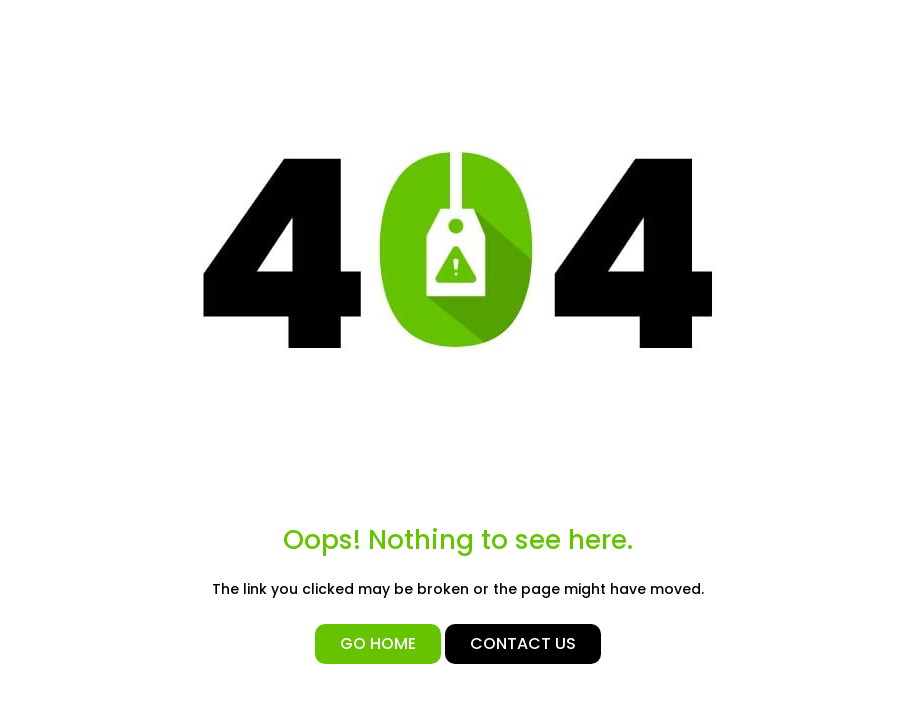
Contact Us (523, 643)
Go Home (378, 643)
